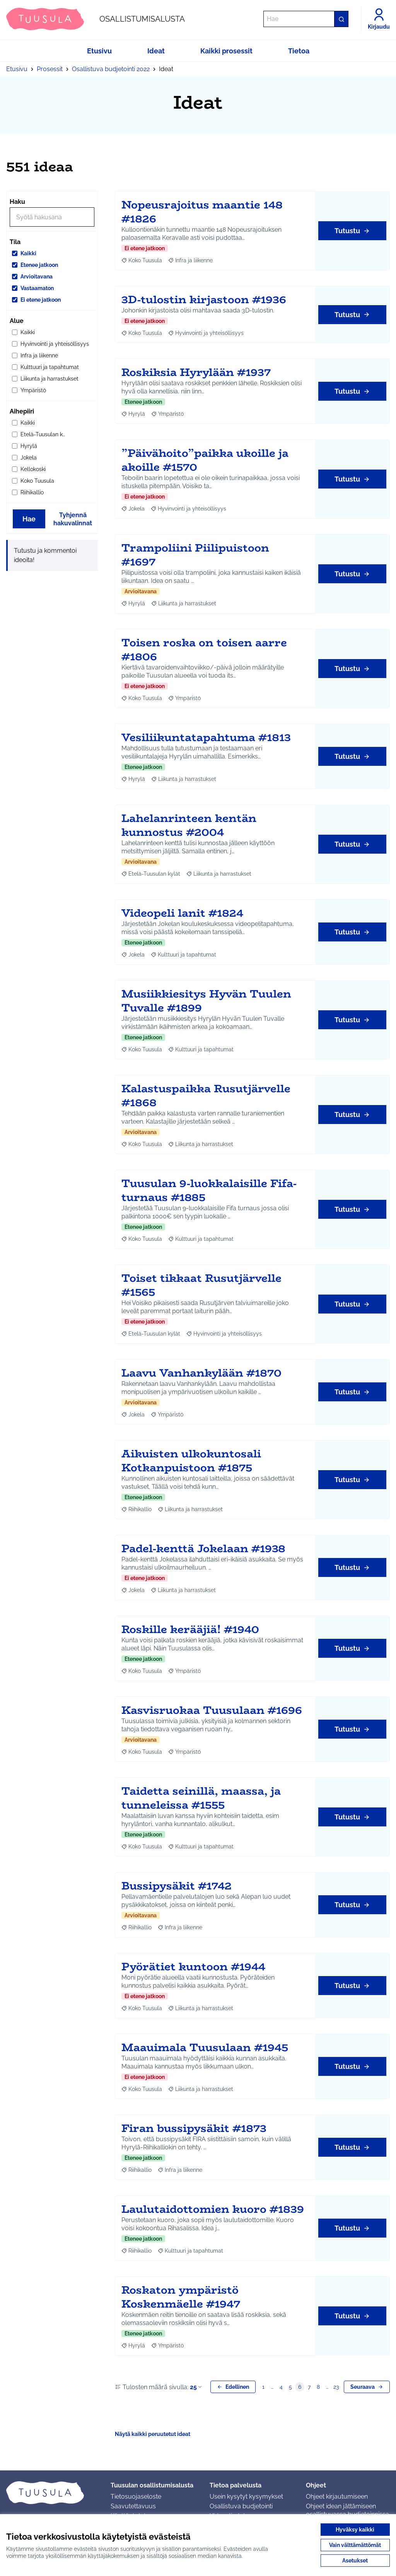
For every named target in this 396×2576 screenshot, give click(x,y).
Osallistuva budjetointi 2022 (111, 69)
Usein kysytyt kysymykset (246, 2496)
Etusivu (16, 69)
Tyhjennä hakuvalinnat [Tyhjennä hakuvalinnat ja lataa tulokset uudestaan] (72, 519)
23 (336, 2387)
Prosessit (50, 69)
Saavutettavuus (133, 2506)
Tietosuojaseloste (136, 2496)
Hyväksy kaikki (355, 2529)
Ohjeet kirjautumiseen (337, 2496)
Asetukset (355, 2560)
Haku (17, 201)
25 (196, 2387)
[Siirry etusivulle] (95, 19)
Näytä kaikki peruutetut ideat (152, 2434)
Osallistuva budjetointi (241, 2506)
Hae (29, 519)
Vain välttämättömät (355, 2545)
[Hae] (306, 19)
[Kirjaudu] (379, 19)
